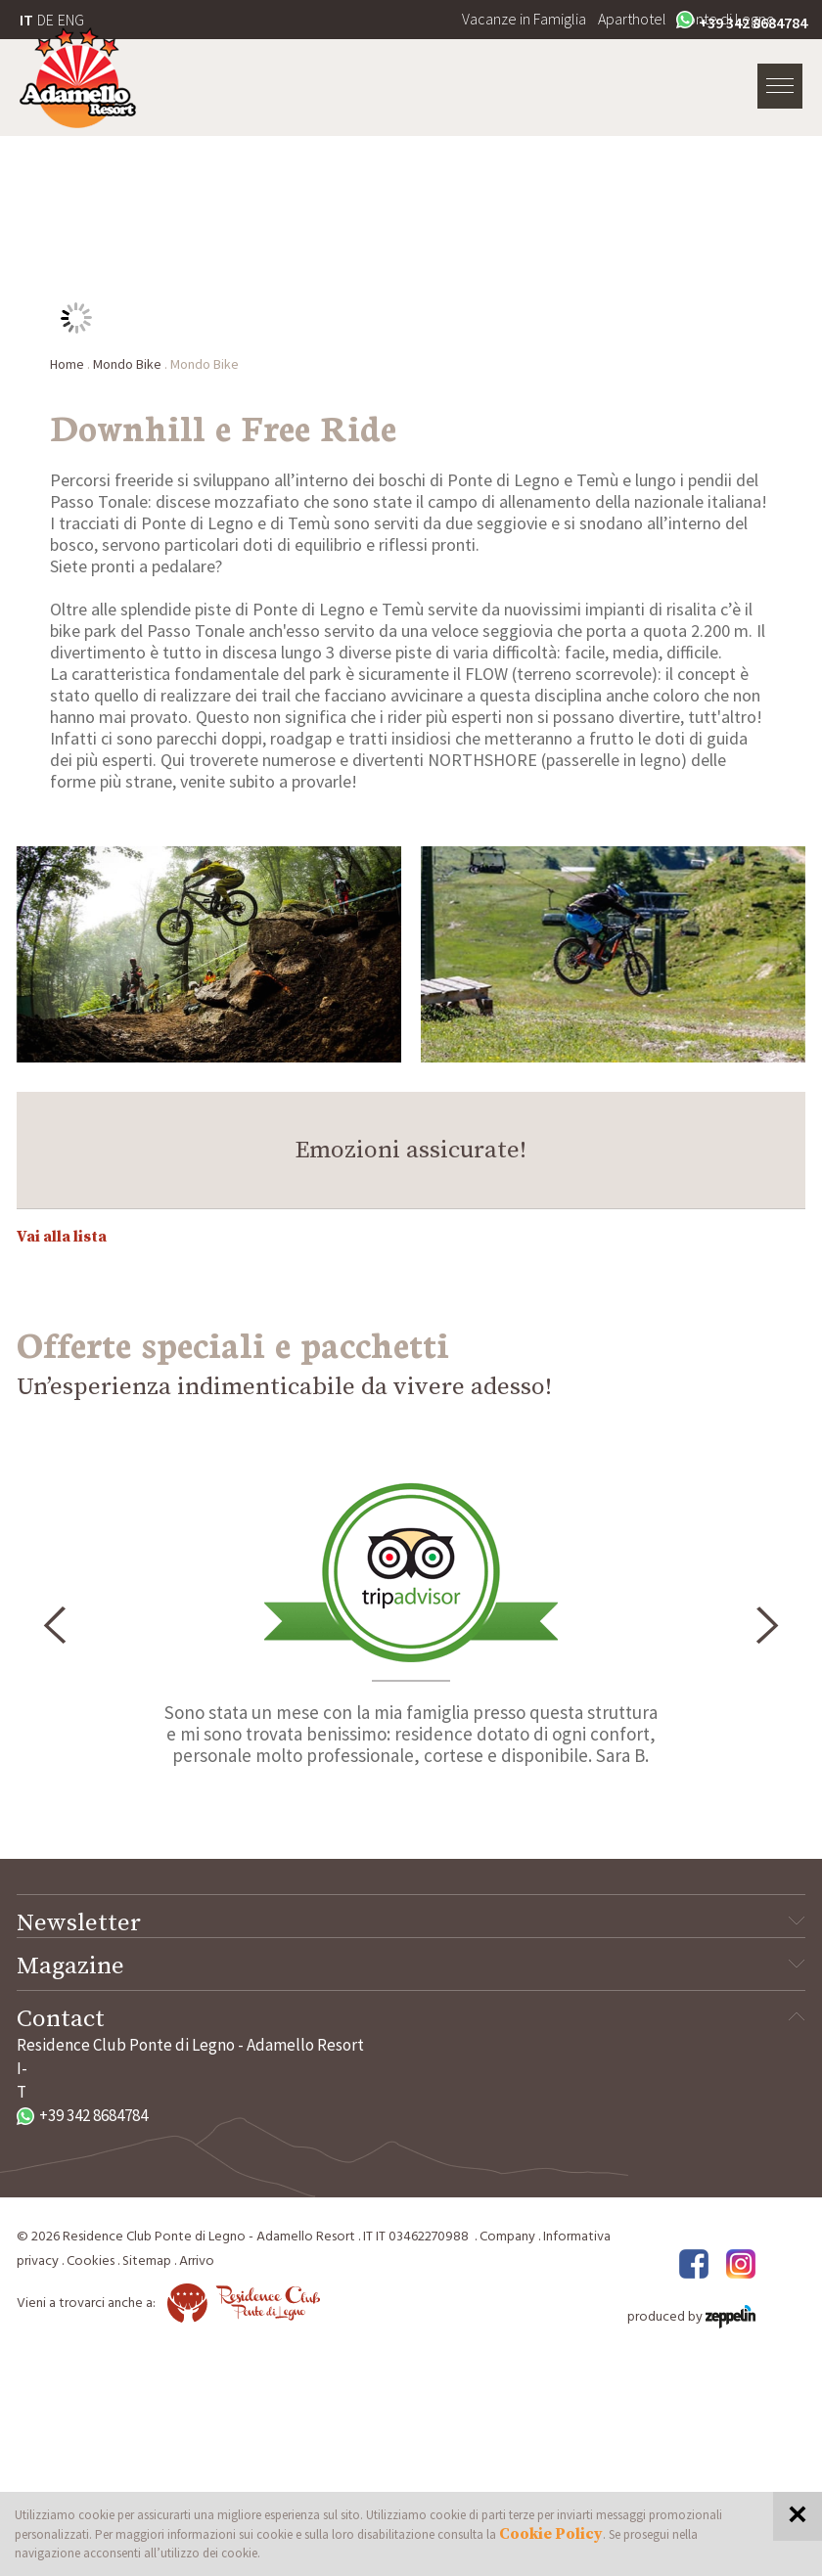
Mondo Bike (127, 364)
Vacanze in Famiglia (524, 18)
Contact (411, 2019)
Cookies (90, 2261)
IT (26, 19)
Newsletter (411, 1923)
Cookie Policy (551, 2534)
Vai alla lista (62, 1236)
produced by (691, 2316)
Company (507, 2237)
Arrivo (196, 2261)
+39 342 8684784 (741, 21)
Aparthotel (632, 18)
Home (67, 364)
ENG (71, 19)
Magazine (411, 1966)
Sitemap (146, 2261)
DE (45, 19)
